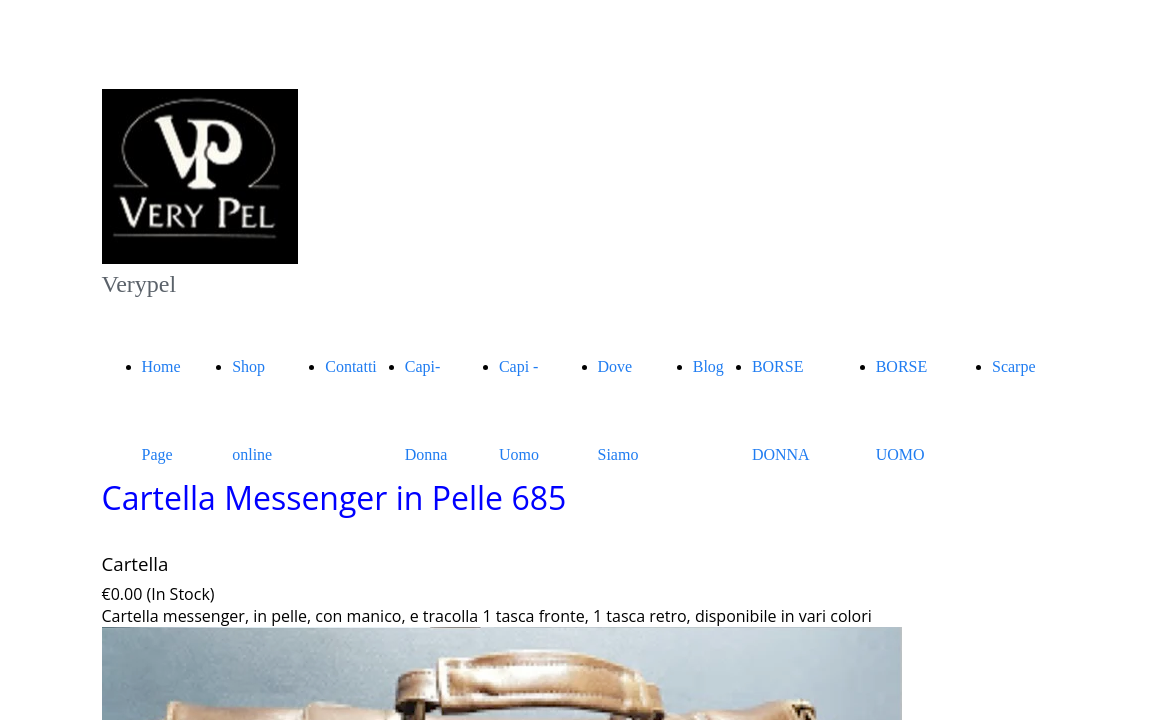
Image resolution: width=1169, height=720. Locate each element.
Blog (708, 366)
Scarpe (1014, 366)
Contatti (351, 366)
